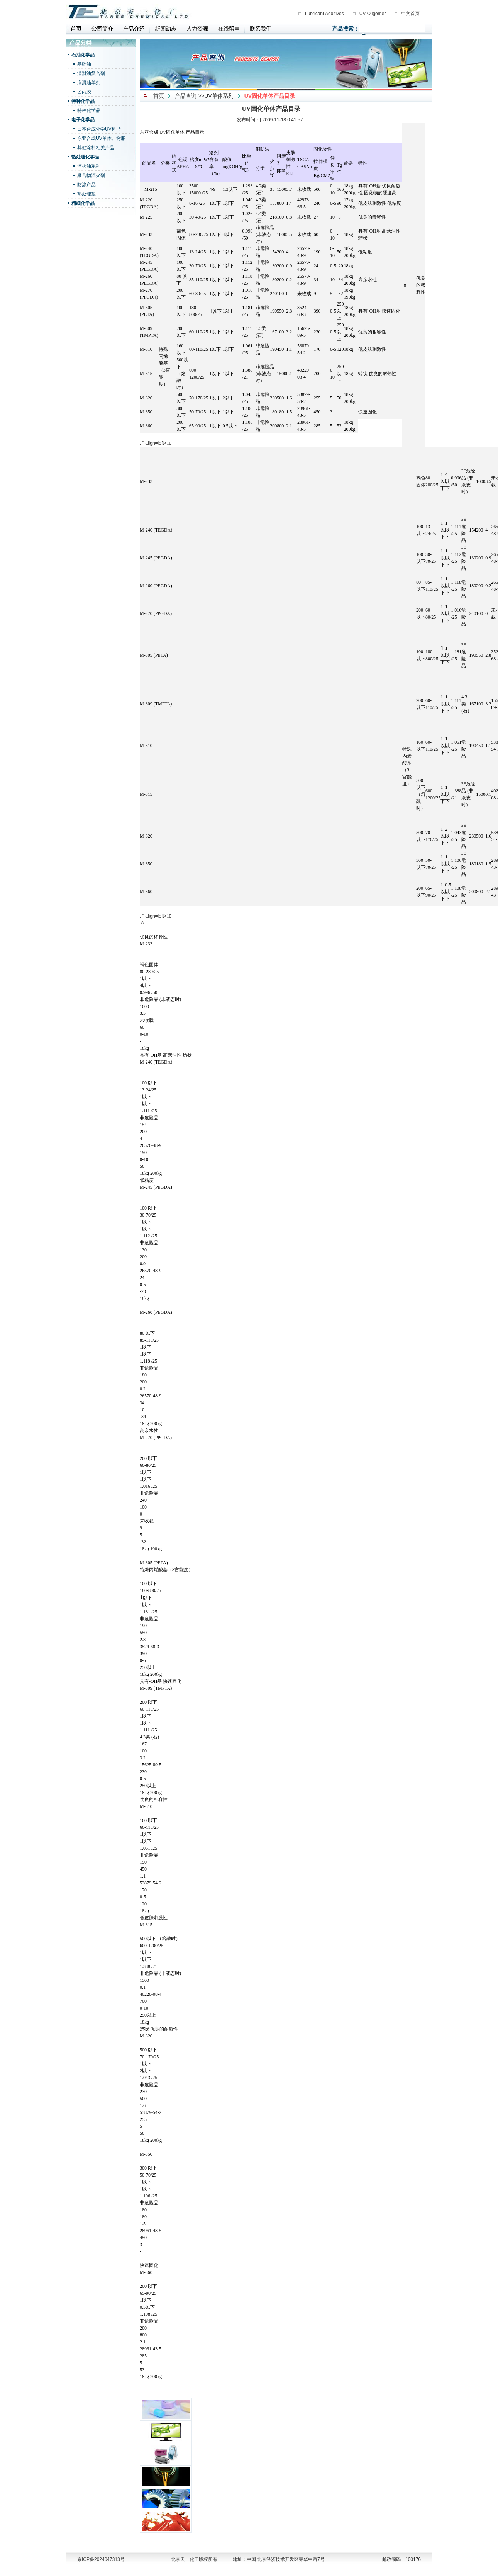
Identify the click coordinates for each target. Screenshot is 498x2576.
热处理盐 (86, 194)
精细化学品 (83, 203)
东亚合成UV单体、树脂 (101, 138)
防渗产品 (86, 184)
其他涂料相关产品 (95, 147)
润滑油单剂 (88, 82)
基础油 (84, 64)
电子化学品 (83, 119)
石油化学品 (83, 55)
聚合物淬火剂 (91, 175)
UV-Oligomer (372, 13)
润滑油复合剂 (91, 73)
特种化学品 (83, 101)
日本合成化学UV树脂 (99, 129)
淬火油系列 (88, 166)
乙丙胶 (84, 92)
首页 (158, 96)
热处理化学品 (85, 157)
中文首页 (410, 13)
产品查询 (185, 96)
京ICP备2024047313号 (101, 2559)
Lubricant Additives (324, 13)
